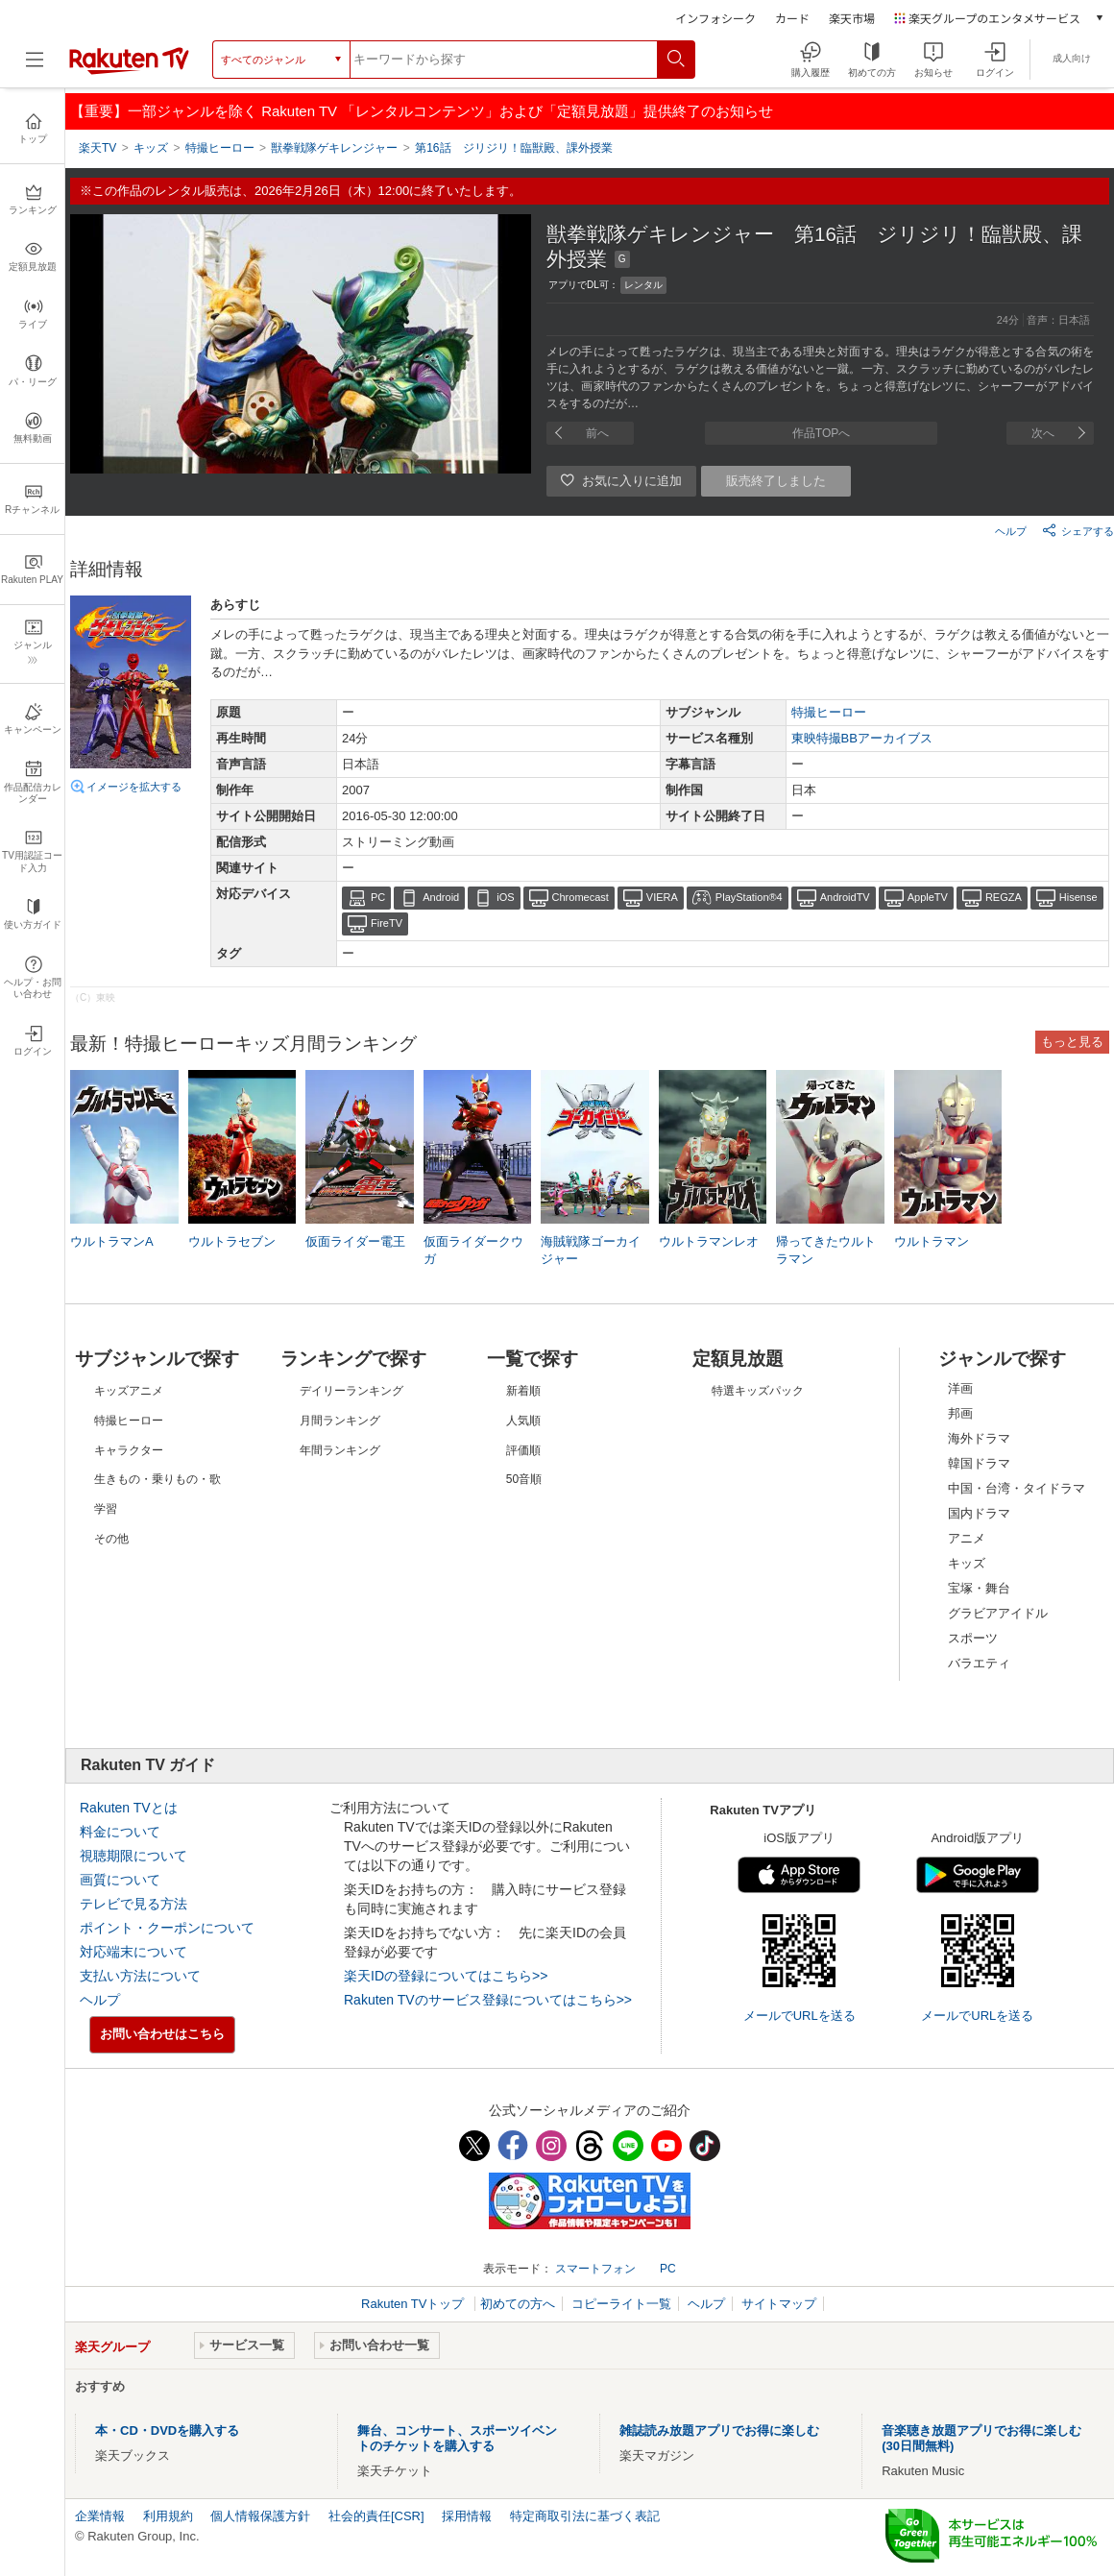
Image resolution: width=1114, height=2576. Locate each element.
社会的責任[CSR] (376, 2516)
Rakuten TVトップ (414, 2304)
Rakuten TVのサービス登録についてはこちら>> (488, 1999)
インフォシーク (715, 18)
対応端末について (133, 1951)
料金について (120, 1831)
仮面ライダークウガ (473, 1250)
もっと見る (1072, 1041)
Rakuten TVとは (129, 1807)
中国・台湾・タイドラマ (1016, 1488)
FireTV (386, 923)
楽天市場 (852, 18)
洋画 (960, 1388)
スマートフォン (595, 2268)
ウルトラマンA (112, 1241)
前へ (597, 433)
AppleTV (928, 897)
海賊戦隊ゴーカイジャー (591, 1250)
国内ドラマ (979, 1513)
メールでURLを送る (799, 2015)
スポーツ (973, 1638)
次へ (1042, 433)
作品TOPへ (821, 433)
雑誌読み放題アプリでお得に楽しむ (719, 2430)
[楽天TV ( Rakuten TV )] (129, 70)
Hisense (1078, 897)
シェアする (1078, 530)
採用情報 (467, 2516)
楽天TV (97, 148)
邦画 (960, 1413)
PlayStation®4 (749, 897)
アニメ (966, 1538)
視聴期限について (133, 1855)
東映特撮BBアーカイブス (861, 738)
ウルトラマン (931, 1241)
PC (378, 897)
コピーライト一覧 (621, 2304)
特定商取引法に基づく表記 (585, 2516)
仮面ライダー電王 (355, 1241)
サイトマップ (778, 2304)
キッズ (966, 1563)
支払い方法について (140, 1975)
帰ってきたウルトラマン (826, 1250)
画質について (120, 1879)
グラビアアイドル (998, 1613)
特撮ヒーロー (828, 712)
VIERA (662, 897)
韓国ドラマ (979, 1463)
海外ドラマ (979, 1438)
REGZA (1003, 897)
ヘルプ (1011, 531)
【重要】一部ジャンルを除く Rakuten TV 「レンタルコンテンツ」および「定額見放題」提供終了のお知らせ (421, 111)
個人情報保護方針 (260, 2516)
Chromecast (580, 897)
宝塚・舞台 (979, 1588)
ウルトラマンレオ (709, 1241)
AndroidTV (845, 897)
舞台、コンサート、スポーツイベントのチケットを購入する (457, 2438)
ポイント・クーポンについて (167, 1927)
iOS (505, 897)
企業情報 (100, 2516)
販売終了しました (776, 481)
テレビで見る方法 (133, 1903)
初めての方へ (517, 2304)
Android (441, 897)
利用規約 (168, 2516)
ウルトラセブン (232, 1241)
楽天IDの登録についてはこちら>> (445, 1975)
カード (792, 18)
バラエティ (979, 1663)
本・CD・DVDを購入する (167, 2430)
